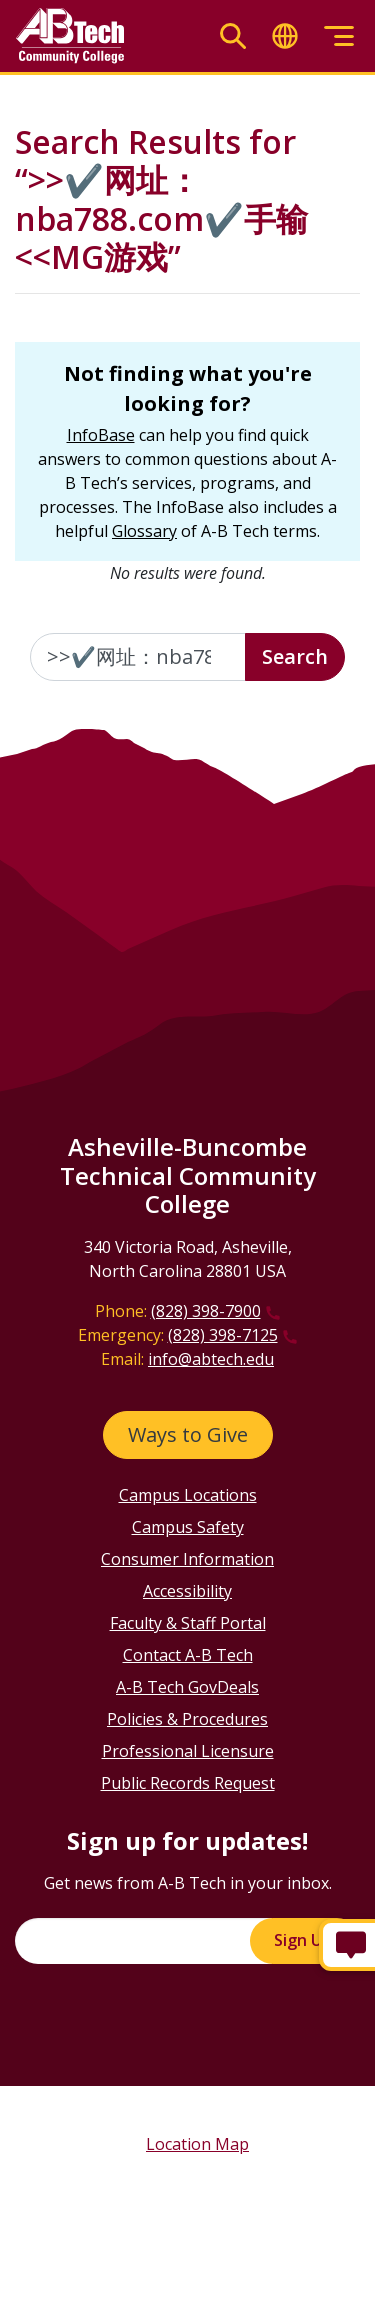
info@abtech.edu (211, 1359)
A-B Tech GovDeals (187, 1687)
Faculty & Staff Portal (188, 1623)
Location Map (197, 2144)
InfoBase (101, 435)
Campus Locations (188, 1495)
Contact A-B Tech (188, 1655)
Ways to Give (188, 1434)
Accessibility (187, 1591)
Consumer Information (187, 1559)
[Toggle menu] (339, 36)
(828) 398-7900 (206, 1311)
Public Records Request (188, 1783)
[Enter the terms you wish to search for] (138, 657)
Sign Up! (305, 1940)
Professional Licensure (188, 1751)
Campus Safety (188, 1527)
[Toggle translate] (285, 36)
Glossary (144, 531)
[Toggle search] (233, 36)
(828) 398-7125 (223, 1335)
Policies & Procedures (187, 1719)
